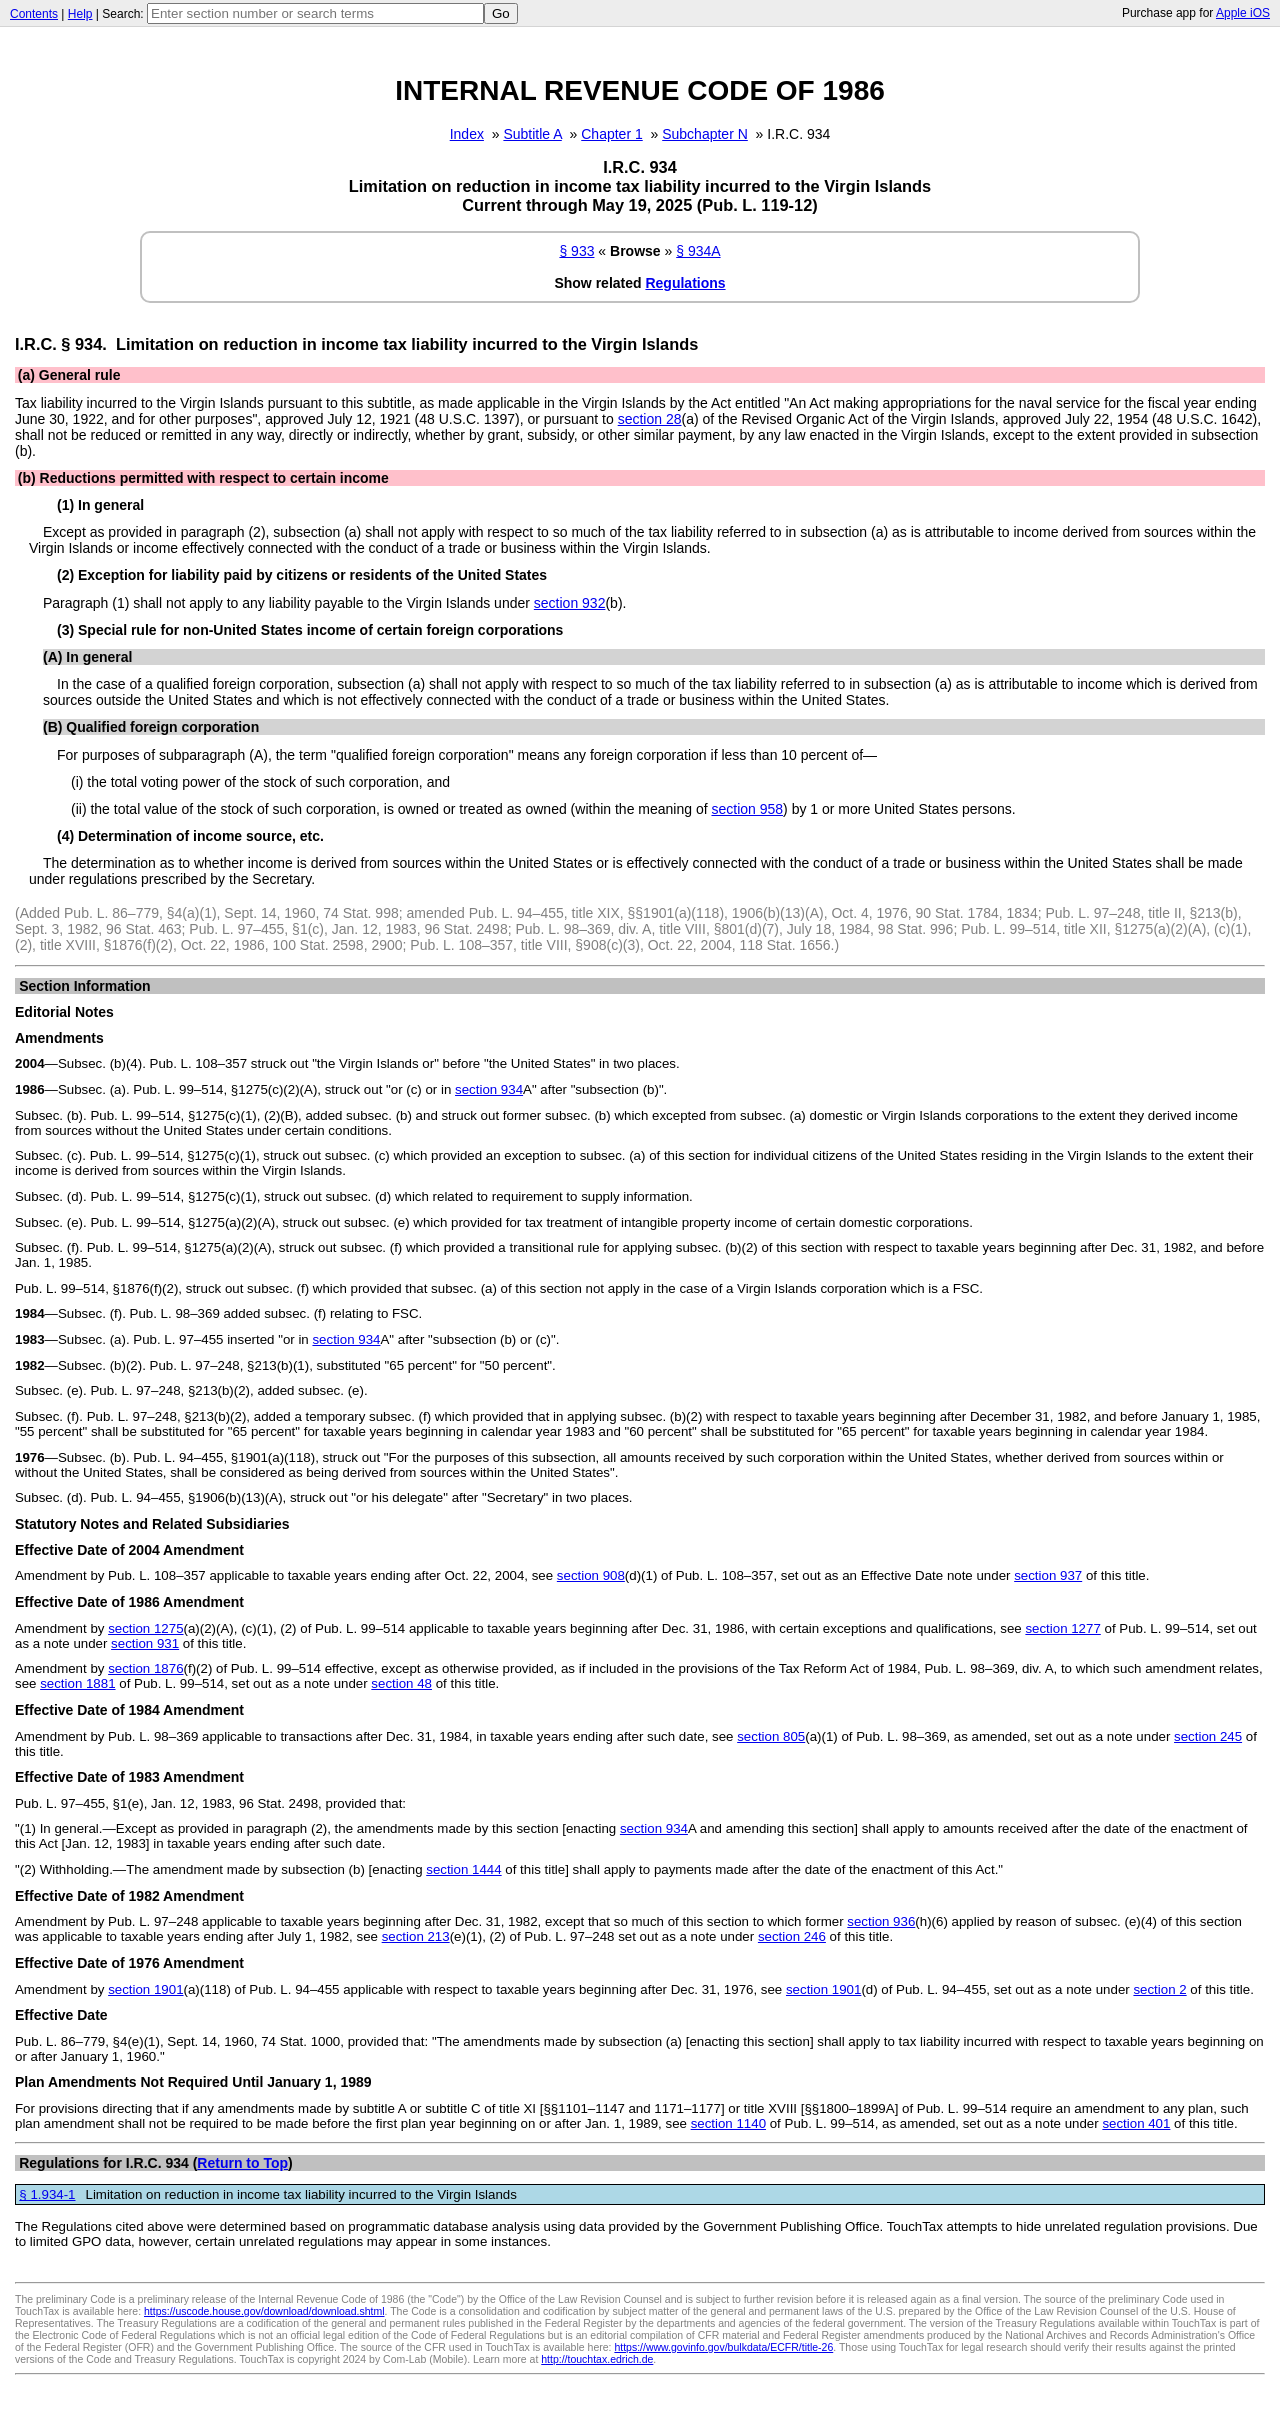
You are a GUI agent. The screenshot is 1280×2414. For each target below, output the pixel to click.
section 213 (416, 1936)
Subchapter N (705, 134)
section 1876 (145, 1668)
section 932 (570, 603)
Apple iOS (1243, 13)
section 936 (881, 1921)
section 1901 (145, 1989)
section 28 (650, 419)
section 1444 (463, 1869)
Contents (34, 14)
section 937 (1048, 1575)
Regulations (685, 283)
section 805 (771, 1736)
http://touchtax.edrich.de (597, 2359)
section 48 (401, 1683)
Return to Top (242, 2163)
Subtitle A (532, 134)
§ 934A (698, 251)
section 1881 (77, 1683)
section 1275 (145, 1628)
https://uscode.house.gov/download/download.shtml (264, 2311)
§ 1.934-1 (47, 2194)
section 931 (145, 1643)
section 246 (792, 1936)
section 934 (489, 1089)
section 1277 (1062, 1628)
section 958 (747, 809)
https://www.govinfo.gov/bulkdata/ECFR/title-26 (723, 2347)
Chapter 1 (611, 134)
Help (80, 14)
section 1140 (728, 2123)
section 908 (591, 1575)
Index (467, 134)
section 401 (1136, 2123)
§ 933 (576, 251)
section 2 (1159, 1989)
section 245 (1208, 1736)
